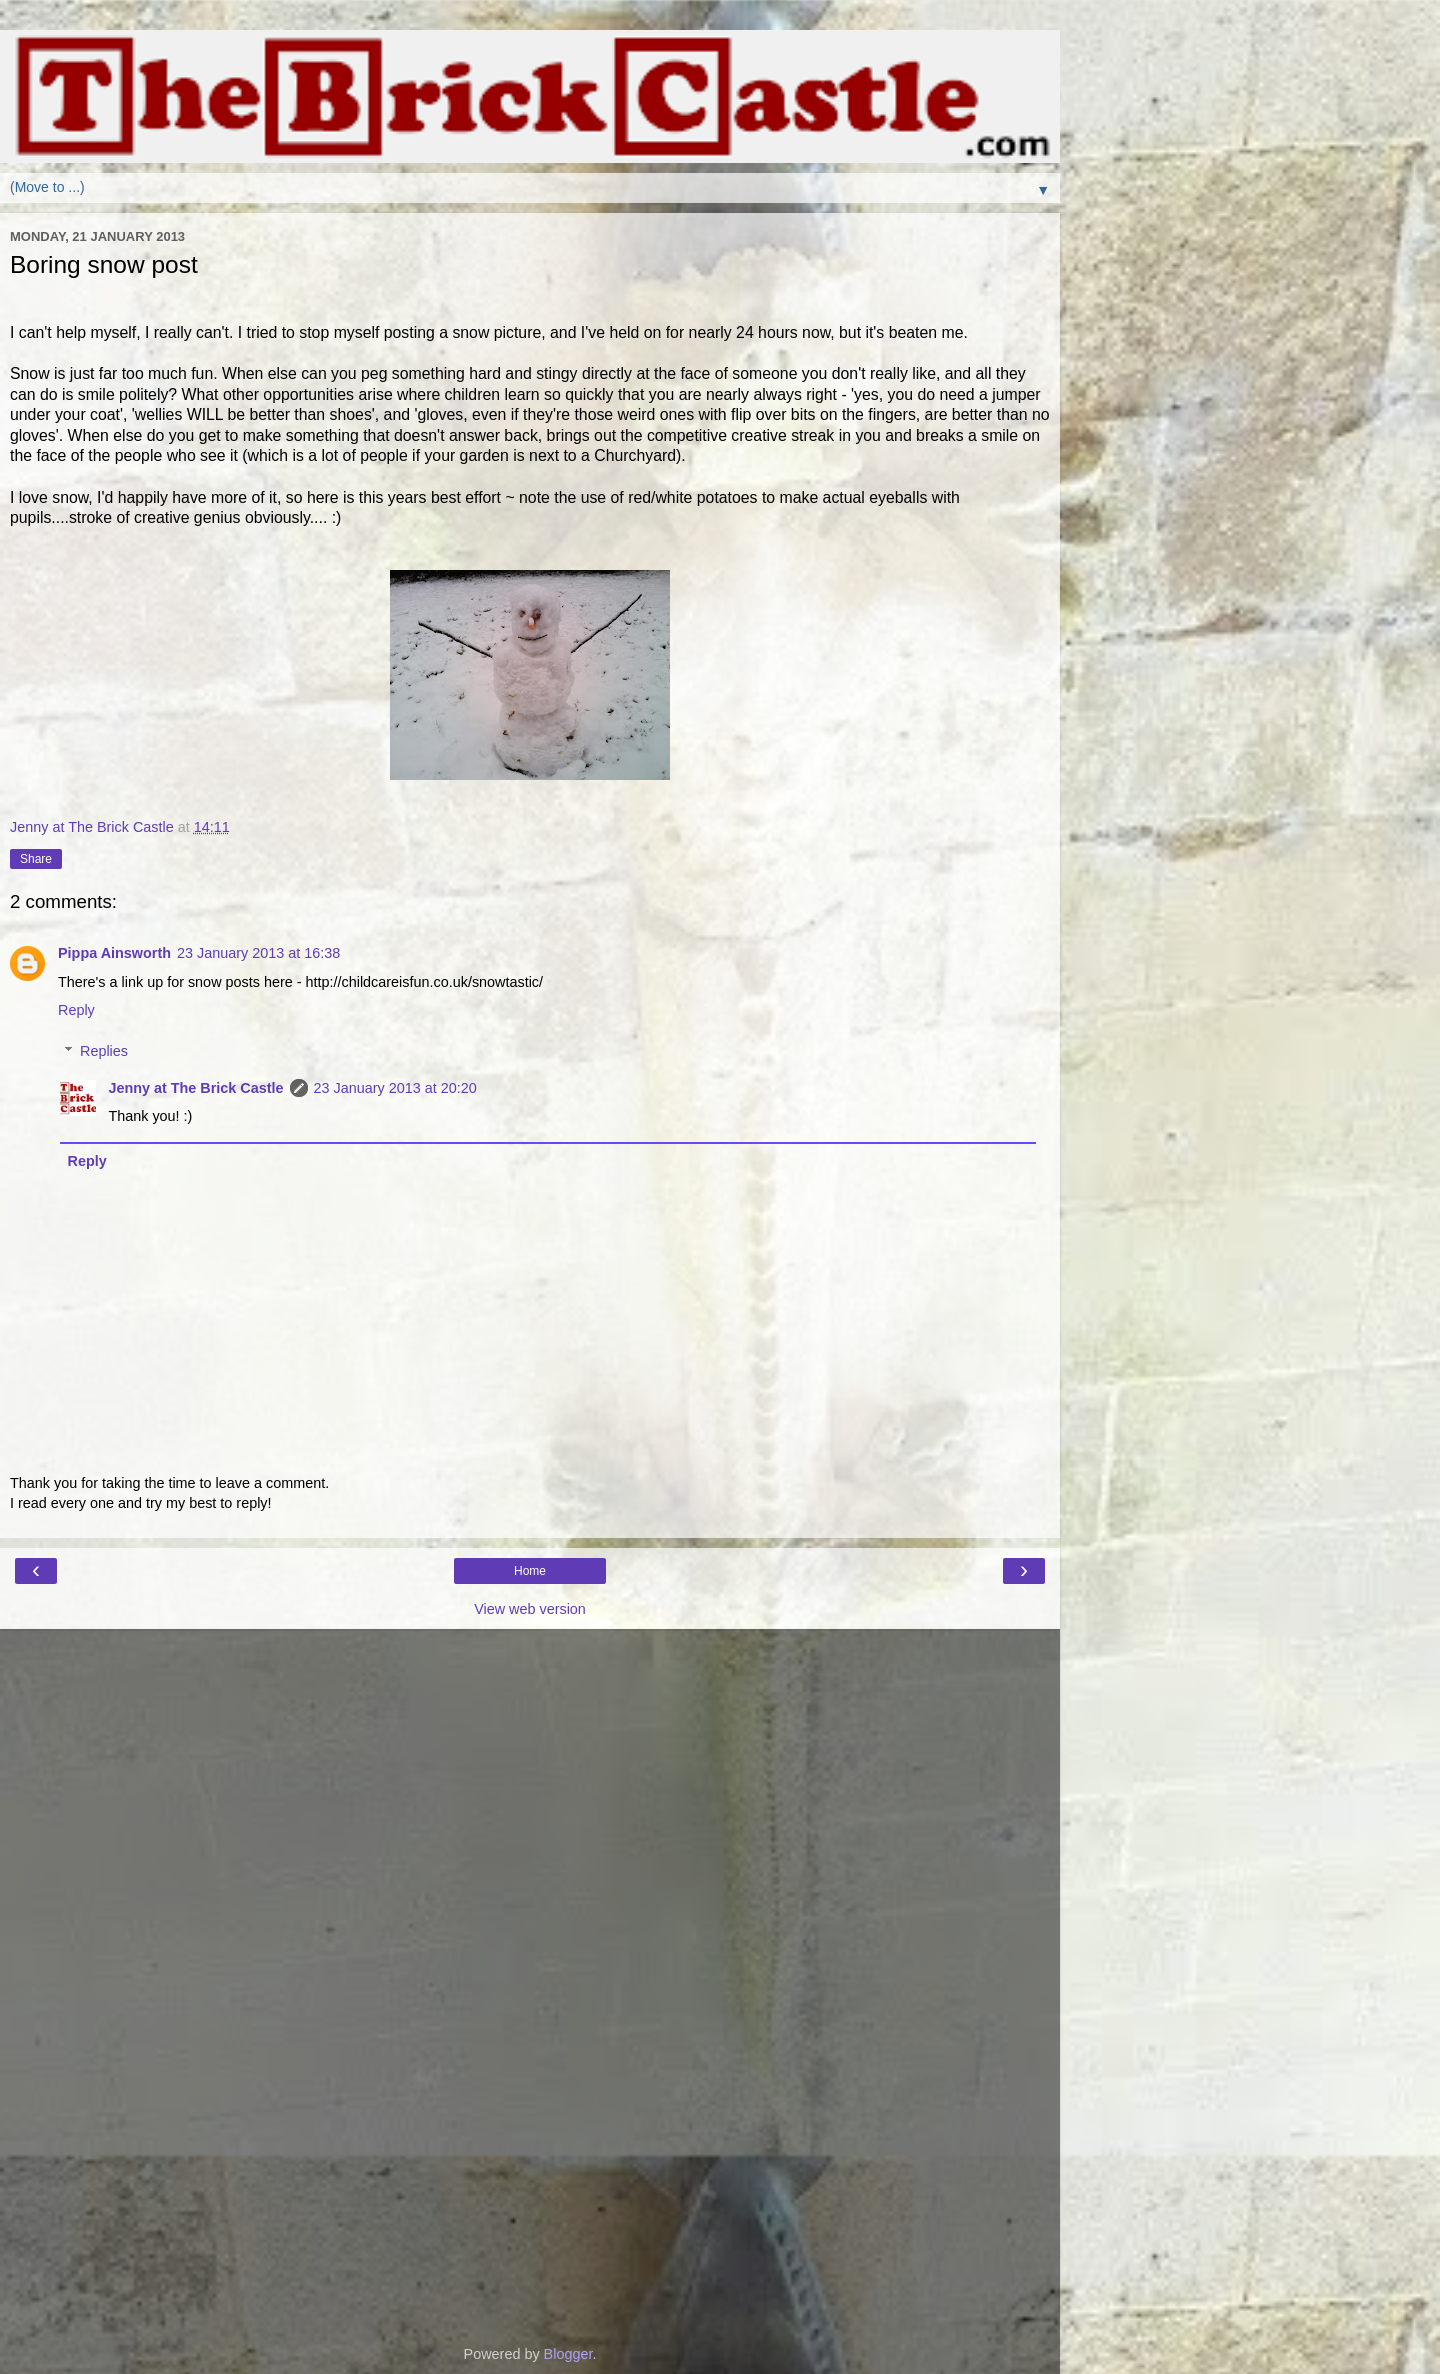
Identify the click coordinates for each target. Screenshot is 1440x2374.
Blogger (568, 2354)
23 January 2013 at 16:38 (258, 953)
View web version (530, 1609)
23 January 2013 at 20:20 (395, 1088)
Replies (104, 1051)
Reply (76, 1010)
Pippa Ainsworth (114, 953)
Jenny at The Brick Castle (195, 1088)
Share (36, 859)
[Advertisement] (530, 1729)
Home (530, 1571)
